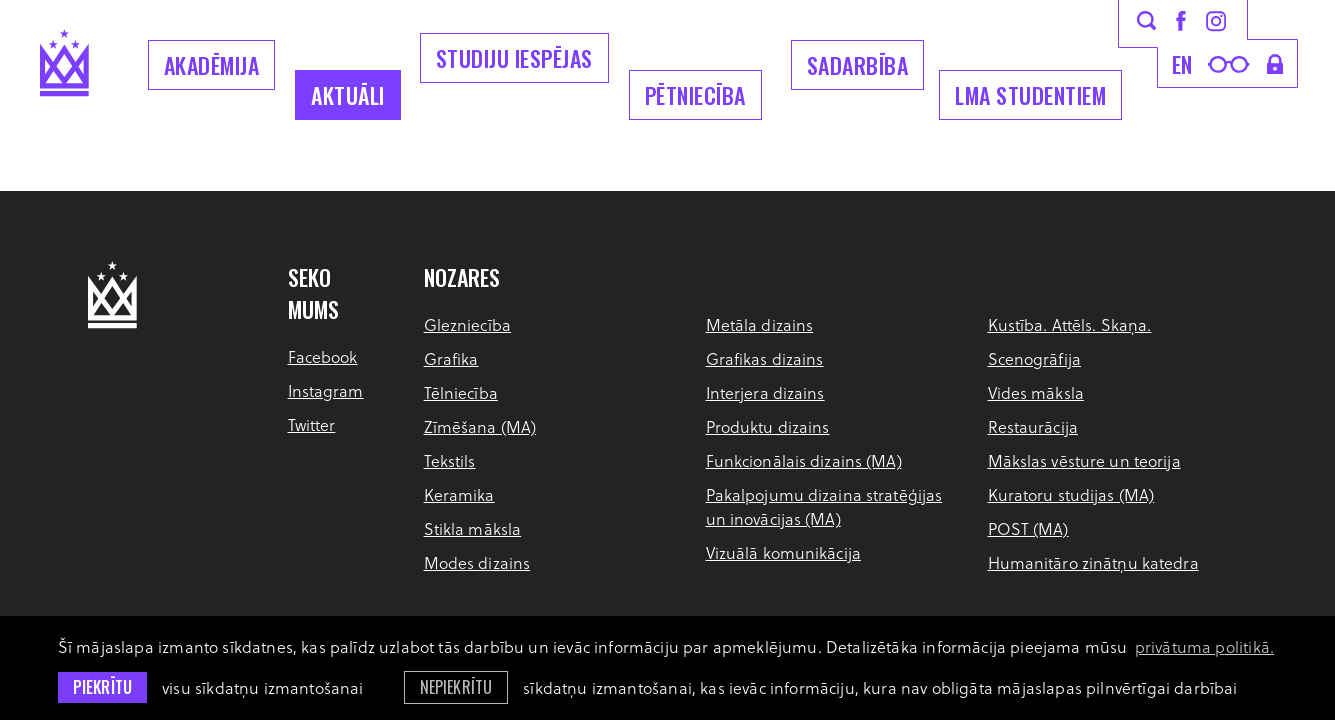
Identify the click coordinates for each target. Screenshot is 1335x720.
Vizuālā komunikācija (783, 552)
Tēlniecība (461, 392)
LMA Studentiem (1030, 95)
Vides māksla (1036, 392)
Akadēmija (212, 65)
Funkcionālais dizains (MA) (804, 460)
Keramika (459, 494)
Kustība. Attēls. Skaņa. (1070, 324)
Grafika (451, 358)
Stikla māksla (473, 528)
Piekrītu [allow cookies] (102, 687)
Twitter (312, 424)
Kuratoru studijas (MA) (1071, 494)
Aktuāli (348, 95)
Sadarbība (858, 65)
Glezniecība (467, 324)
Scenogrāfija (1034, 358)
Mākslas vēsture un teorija (1084, 460)
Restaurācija (1033, 426)
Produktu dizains (768, 426)
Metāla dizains (760, 324)
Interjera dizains (765, 392)
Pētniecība (695, 95)
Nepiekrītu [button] (456, 687)
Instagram (326, 390)
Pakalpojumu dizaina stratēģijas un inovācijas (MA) (824, 506)
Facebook (323, 356)
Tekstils (450, 460)
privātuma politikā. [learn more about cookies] (1204, 646)
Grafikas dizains (765, 358)
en (1182, 64)
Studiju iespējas (514, 58)
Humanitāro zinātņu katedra (1093, 562)
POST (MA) (1028, 528)
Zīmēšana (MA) (480, 426)
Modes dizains (477, 562)
